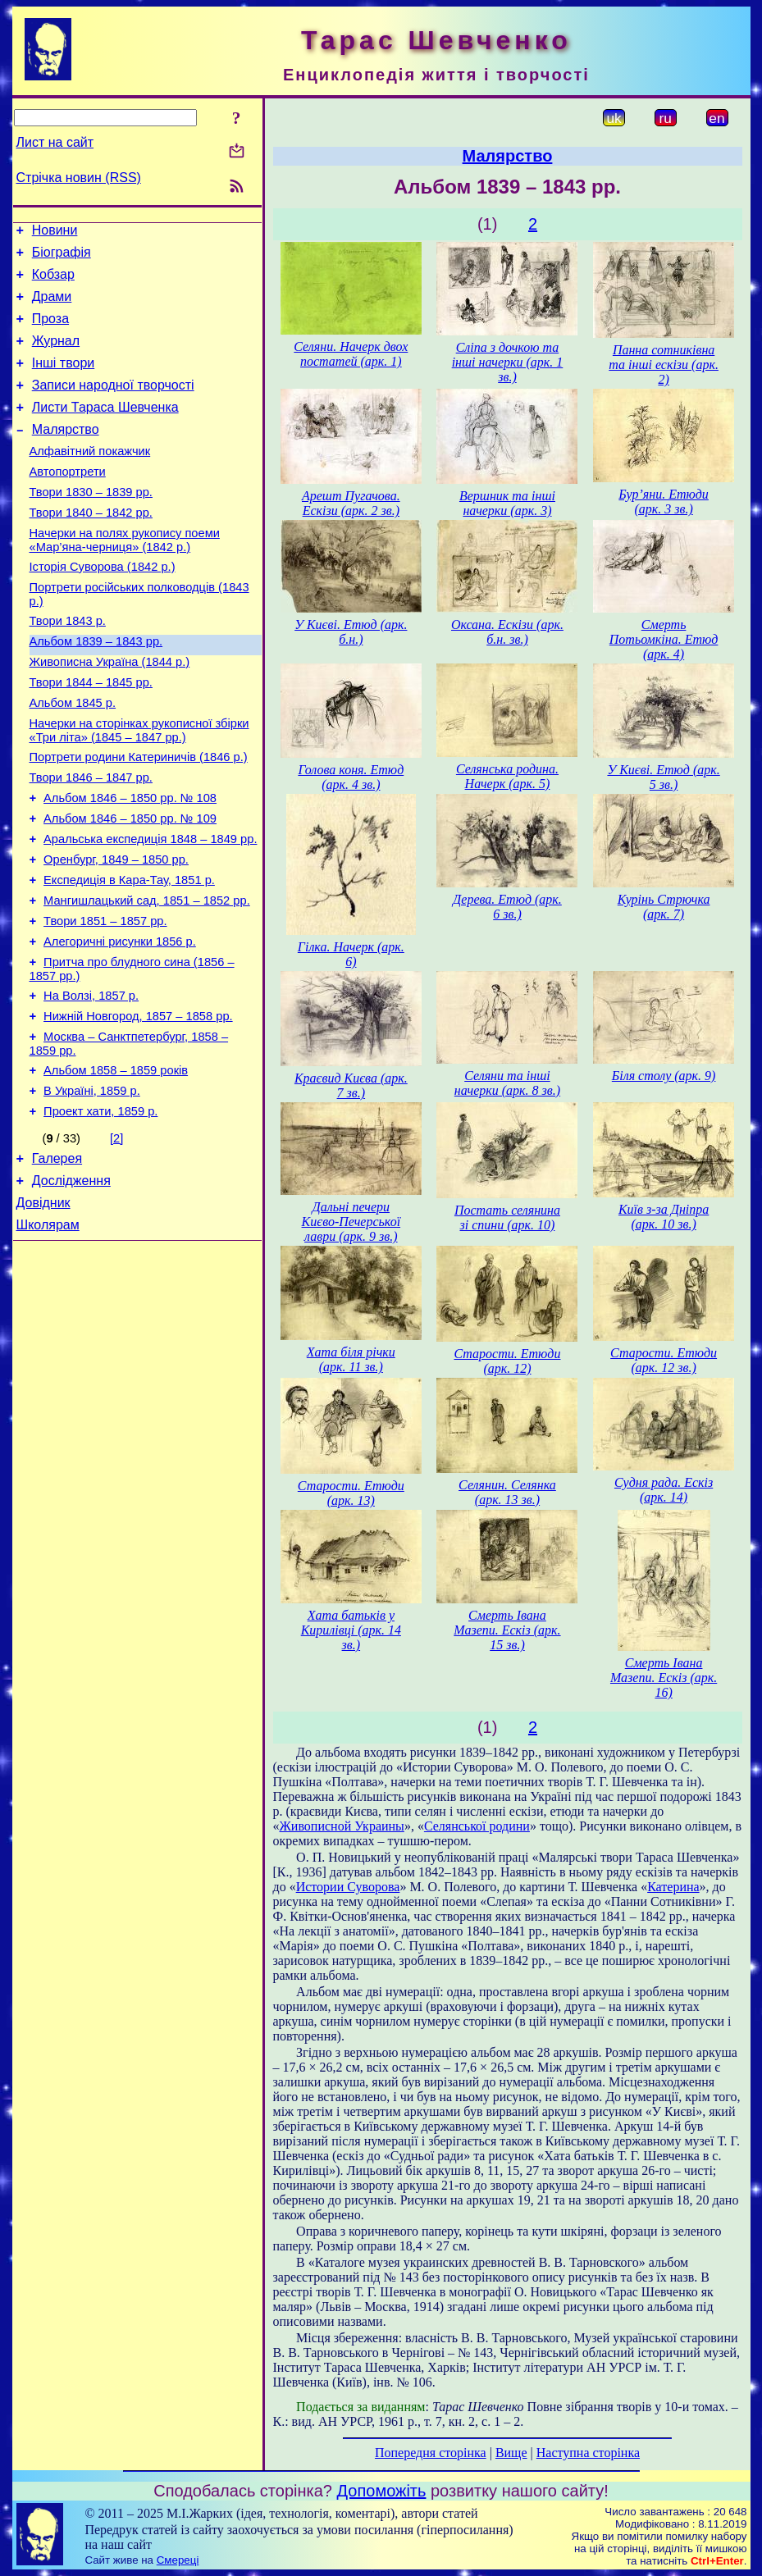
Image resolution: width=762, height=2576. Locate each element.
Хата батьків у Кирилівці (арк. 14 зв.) (351, 1630)
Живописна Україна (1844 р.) (110, 711)
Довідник (43, 1308)
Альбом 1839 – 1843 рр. (96, 688)
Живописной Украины (342, 1826)
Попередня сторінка (430, 2453)
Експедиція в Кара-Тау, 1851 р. (129, 953)
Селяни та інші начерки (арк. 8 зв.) (507, 1083)
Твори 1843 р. (68, 665)
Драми (52, 306)
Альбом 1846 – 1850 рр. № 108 (130, 862)
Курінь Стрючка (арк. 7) (664, 906)
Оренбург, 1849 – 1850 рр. (116, 930)
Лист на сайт (55, 142)
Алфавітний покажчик (90, 478)
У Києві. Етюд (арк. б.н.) (350, 632)
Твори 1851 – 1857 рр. (105, 999)
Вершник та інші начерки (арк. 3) (507, 503)
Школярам (48, 1333)
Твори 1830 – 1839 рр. (91, 524)
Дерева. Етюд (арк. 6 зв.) (507, 906)
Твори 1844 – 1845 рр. (91, 734)
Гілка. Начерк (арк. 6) (351, 954)
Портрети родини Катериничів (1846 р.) (139, 816)
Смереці (178, 2560)
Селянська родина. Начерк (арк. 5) (507, 776)
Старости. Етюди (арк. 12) (507, 1361)
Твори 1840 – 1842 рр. (91, 547)
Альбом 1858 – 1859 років (115, 1163)
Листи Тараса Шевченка (105, 429)
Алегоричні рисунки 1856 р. (119, 1022)
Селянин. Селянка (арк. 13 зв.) (507, 1492)
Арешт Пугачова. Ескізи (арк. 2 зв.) (351, 503)
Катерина (673, 1887)
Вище (511, 2453)
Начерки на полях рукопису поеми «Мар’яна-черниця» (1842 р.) (125, 576)
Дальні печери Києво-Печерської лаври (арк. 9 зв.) (351, 1221)
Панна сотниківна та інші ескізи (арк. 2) (664, 364)
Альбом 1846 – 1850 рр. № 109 (130, 884)
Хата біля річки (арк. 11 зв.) (351, 1359)
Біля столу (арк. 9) (664, 1076)
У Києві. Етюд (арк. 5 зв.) (663, 777)
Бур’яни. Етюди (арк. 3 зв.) (663, 501)
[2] (116, 1236)
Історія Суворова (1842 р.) (103, 606)
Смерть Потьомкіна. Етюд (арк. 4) (664, 639)
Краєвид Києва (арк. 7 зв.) (351, 1085)
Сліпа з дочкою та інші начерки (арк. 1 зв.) (508, 362)
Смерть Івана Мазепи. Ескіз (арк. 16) (663, 1677)
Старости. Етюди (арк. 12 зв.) (663, 1360)
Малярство (65, 454)
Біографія (61, 257)
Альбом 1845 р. (73, 757)
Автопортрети (68, 501)
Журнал (56, 355)
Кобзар (53, 282)
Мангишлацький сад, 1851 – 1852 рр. (146, 976)
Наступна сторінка (588, 2453)
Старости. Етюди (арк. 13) (351, 1493)
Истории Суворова (348, 1887)
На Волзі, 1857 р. (91, 1081)
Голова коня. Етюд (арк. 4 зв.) (351, 777)
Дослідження (71, 1284)
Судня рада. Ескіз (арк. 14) (663, 1489)
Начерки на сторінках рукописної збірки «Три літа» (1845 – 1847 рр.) (139, 786)
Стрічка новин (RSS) (78, 178)
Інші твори (63, 380)
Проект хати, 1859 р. (100, 1209)
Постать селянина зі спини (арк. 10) (507, 1217)
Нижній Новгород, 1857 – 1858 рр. (138, 1104)
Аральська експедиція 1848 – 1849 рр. (150, 907)
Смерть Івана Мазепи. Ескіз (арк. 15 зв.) (507, 1630)
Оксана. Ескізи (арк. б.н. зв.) (507, 632)
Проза (50, 331)
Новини (55, 232)
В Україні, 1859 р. (91, 1186)
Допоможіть (382, 2491)
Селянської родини (477, 1826)
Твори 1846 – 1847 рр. (91, 839)
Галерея (57, 1259)
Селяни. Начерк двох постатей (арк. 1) (351, 354)
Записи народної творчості (113, 405)
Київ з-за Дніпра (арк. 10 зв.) (663, 1216)
